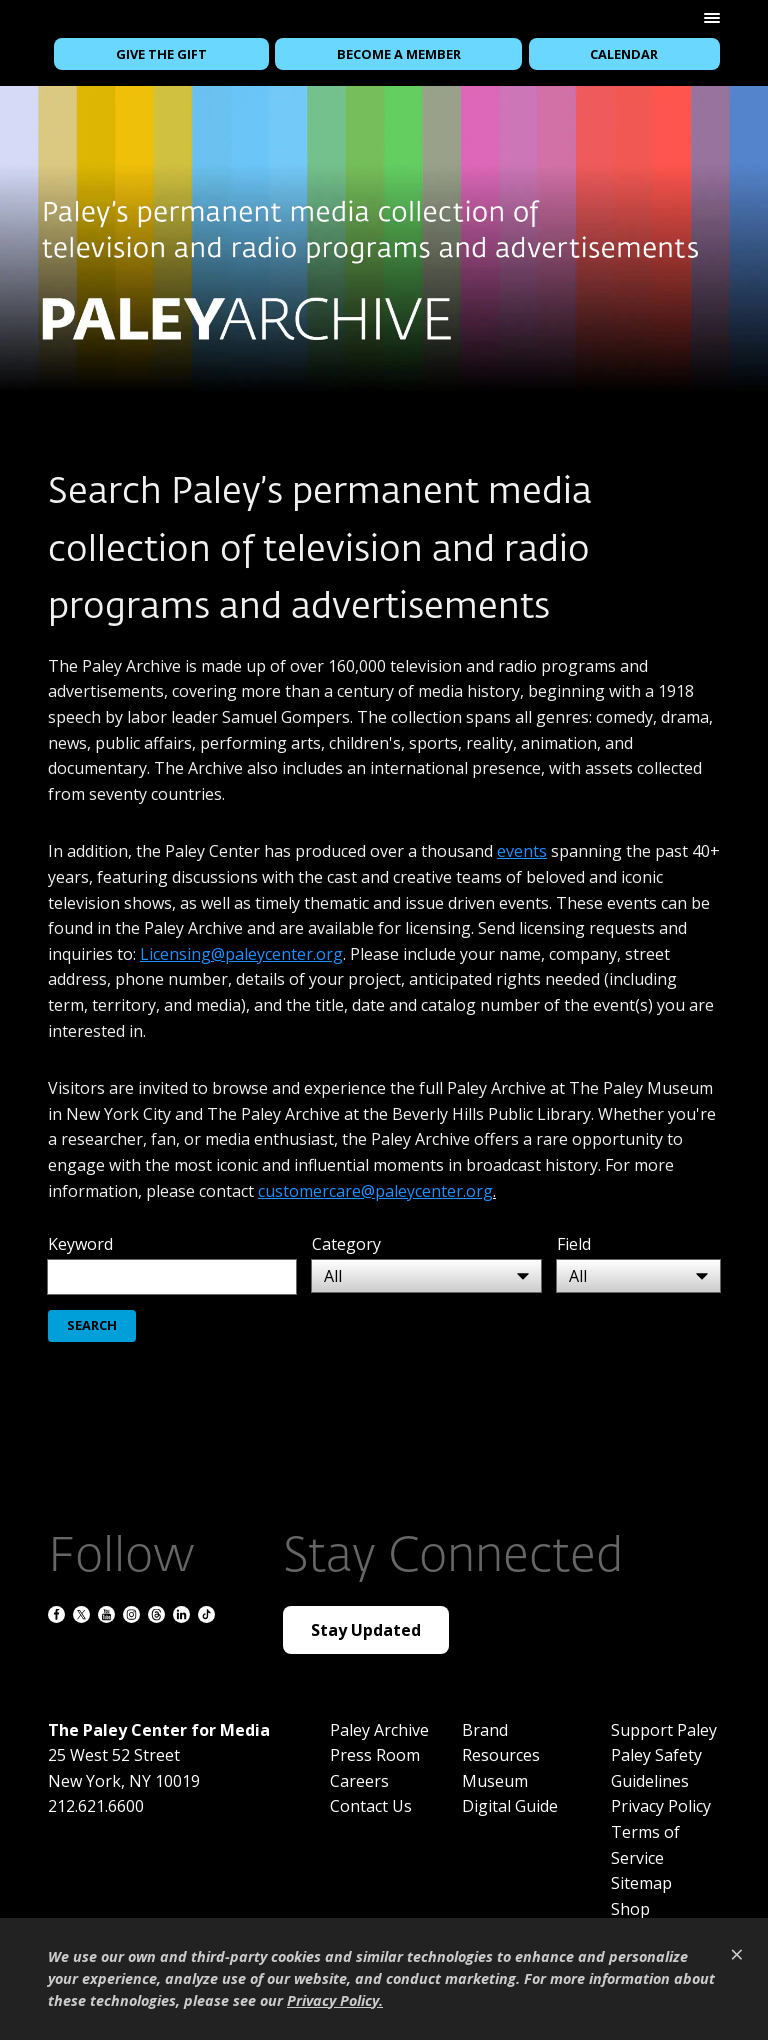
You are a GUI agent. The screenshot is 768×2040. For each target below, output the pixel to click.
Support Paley (664, 1730)
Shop (630, 1909)
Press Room (375, 1755)
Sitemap (641, 1883)
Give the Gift (161, 54)
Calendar (624, 54)
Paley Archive (379, 1730)
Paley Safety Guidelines (656, 1768)
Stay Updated (366, 1630)
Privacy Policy (661, 1806)
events (522, 851)
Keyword (80, 1244)
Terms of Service (645, 1845)
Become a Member (399, 54)
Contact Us (371, 1806)
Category (346, 1244)
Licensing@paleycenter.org (241, 954)
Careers (359, 1781)
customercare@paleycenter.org (375, 1191)
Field (574, 1244)
